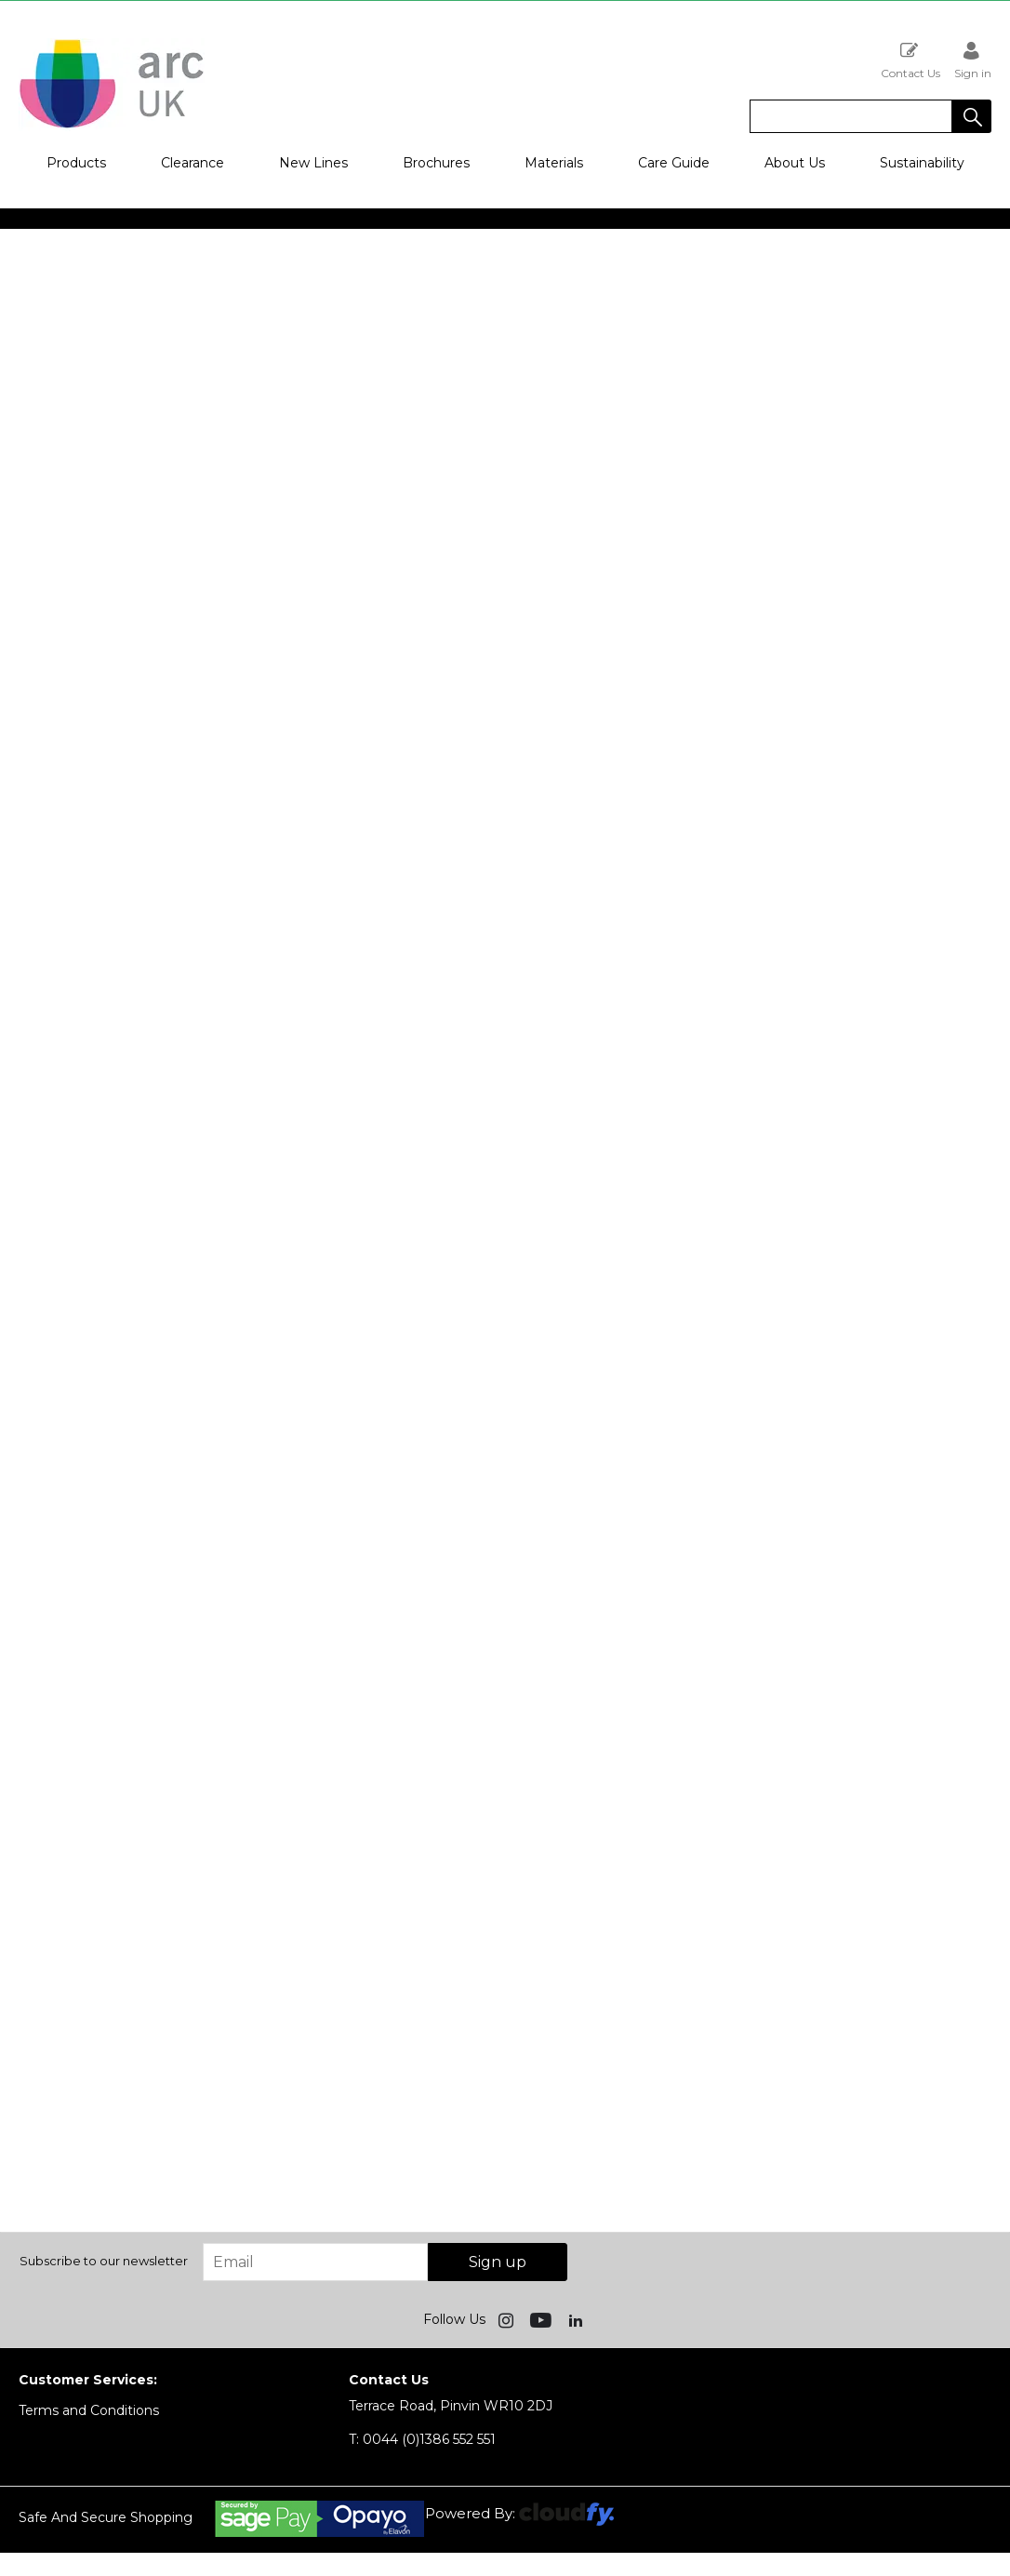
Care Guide (674, 162)
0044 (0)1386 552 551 (422, 2439)
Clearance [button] (192, 162)
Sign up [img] (497, 2262)
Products (76, 162)
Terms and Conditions (89, 2410)
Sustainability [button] (922, 162)
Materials (554, 162)
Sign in (972, 60)
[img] (507, 2319)
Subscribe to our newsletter (104, 2260)
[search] (851, 116)
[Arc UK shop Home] (112, 126)
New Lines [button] (313, 162)
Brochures (436, 162)
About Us (794, 162)
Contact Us (910, 60)
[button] (971, 116)
